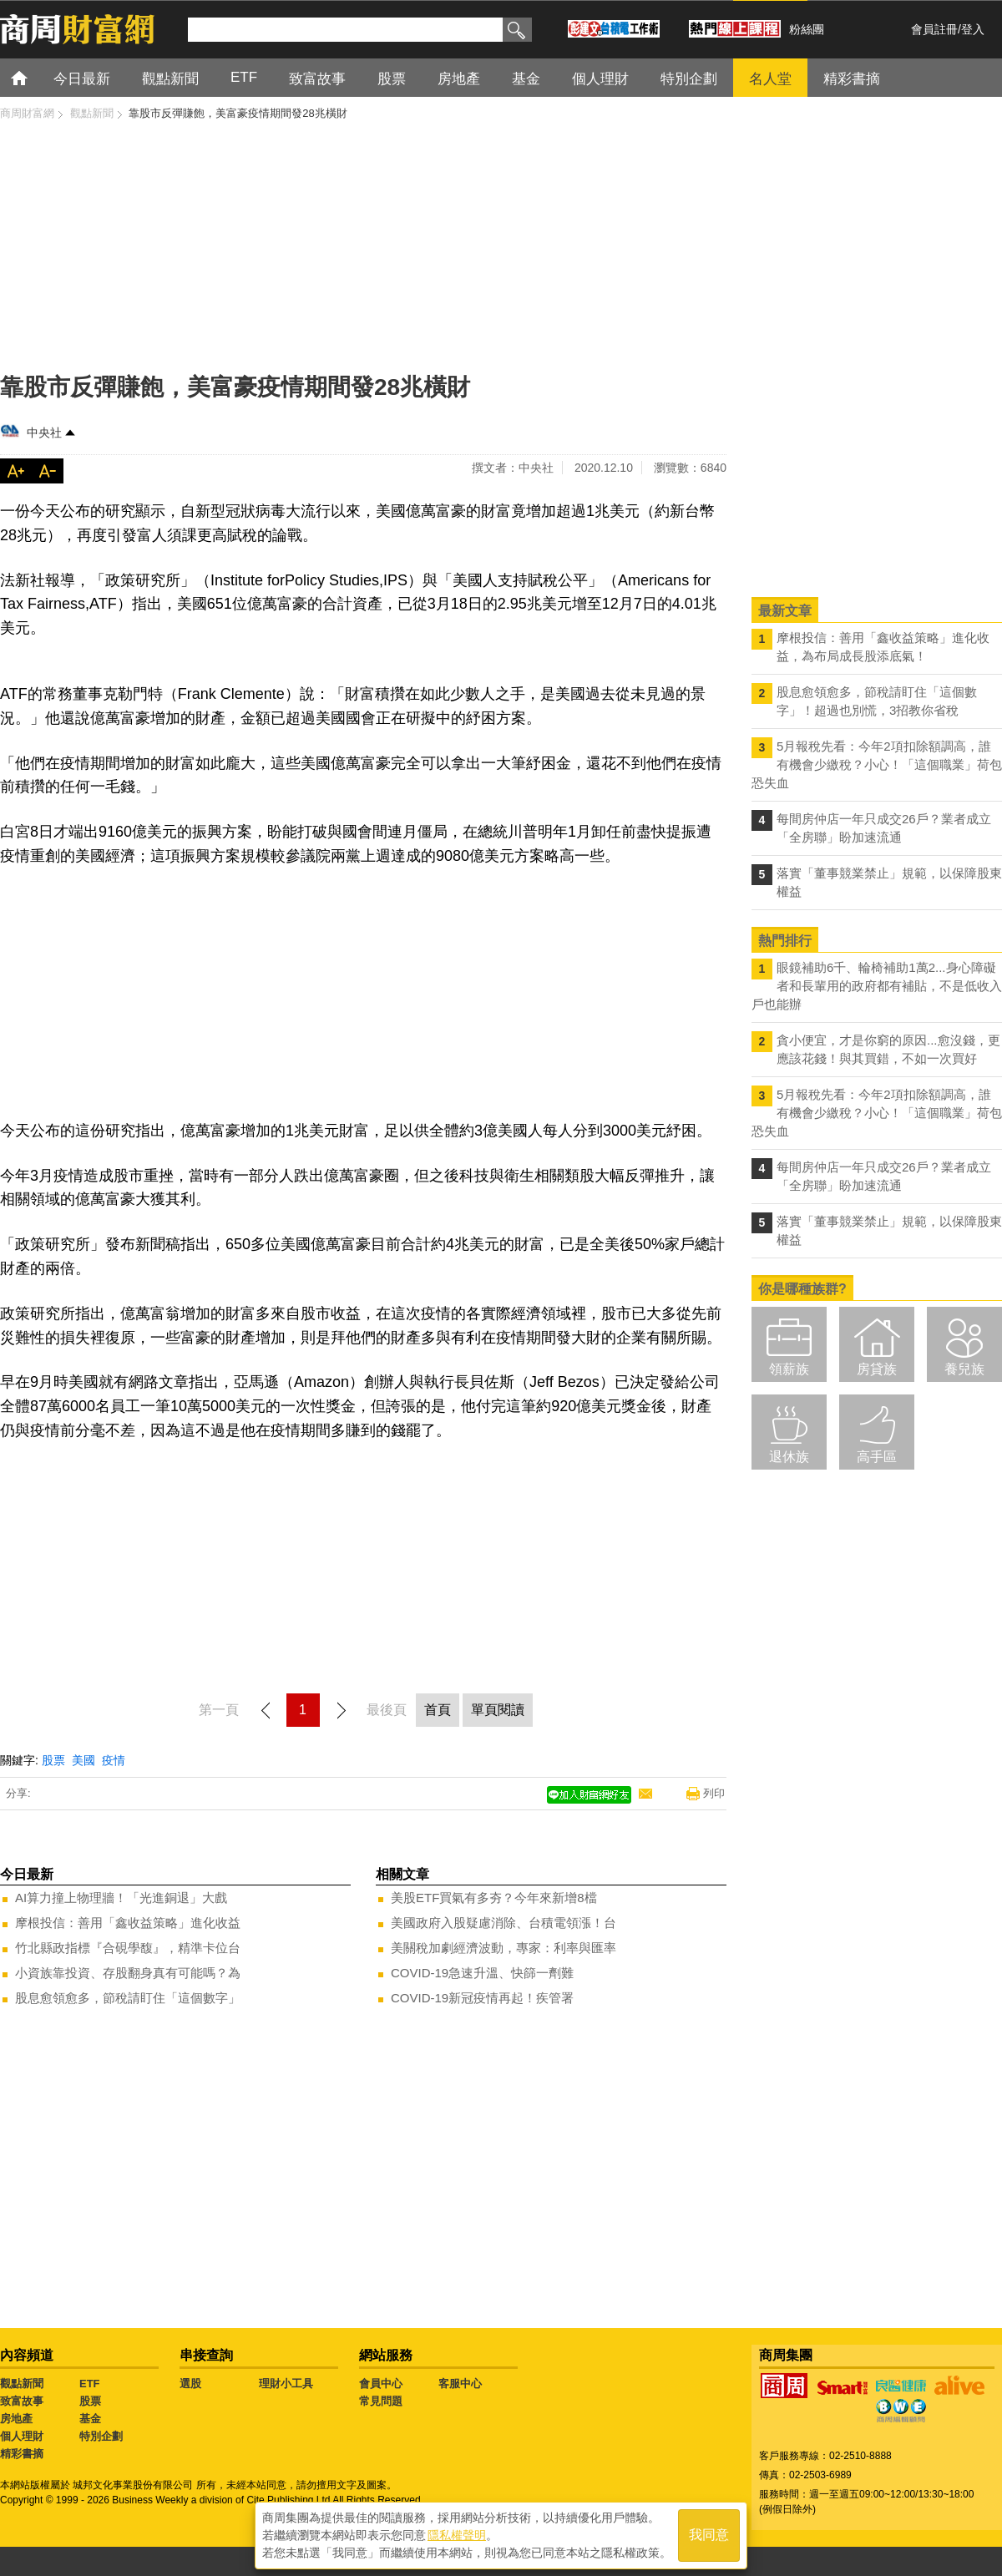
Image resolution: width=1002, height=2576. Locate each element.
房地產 (16, 2418)
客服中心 (460, 2383)
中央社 (44, 432)
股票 (53, 1760)
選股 (190, 2383)
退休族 (789, 1457)
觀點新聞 (21, 2383)
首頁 (34, 77)
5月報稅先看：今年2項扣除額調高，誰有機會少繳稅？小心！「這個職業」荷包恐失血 (877, 764)
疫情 (113, 1760)
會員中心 (380, 2383)
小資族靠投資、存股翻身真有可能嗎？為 (127, 1973)
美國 (83, 1760)
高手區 (877, 1457)
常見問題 (380, 2401)
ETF (89, 2383)
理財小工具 (286, 2383)
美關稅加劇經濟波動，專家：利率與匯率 (503, 1948)
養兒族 (964, 1369)
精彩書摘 (21, 2453)
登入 (972, 29)
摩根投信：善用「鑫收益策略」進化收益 (127, 1923)
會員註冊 (934, 29)
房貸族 (877, 1369)
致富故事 (21, 2401)
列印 (714, 1793)
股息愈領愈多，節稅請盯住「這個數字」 (127, 1998)
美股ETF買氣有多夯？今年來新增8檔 (494, 1897)
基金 (90, 2418)
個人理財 (21, 2436)
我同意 (709, 2535)
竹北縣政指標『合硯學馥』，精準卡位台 (127, 1948)
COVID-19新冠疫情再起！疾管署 (482, 1998)
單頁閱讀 (497, 1710)
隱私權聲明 (457, 2535)
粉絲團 (806, 29)
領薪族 (789, 1369)
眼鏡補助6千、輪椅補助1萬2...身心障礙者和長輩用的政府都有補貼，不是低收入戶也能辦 (877, 985)
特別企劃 (101, 2436)
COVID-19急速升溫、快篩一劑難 (482, 1973)
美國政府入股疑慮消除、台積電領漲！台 (503, 1923)
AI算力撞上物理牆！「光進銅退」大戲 (121, 1897)
